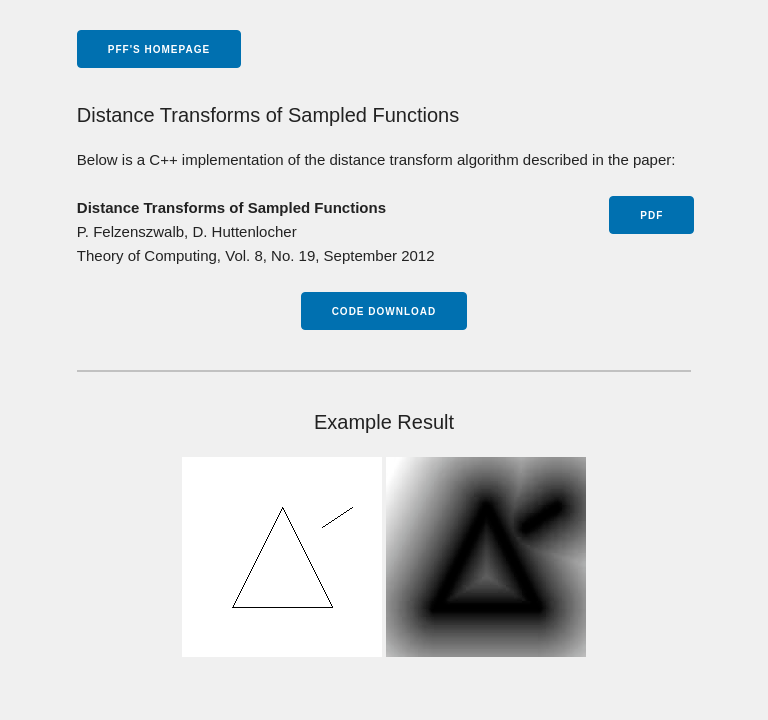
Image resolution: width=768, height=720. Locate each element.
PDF (651, 215)
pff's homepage (159, 49)
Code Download (384, 311)
